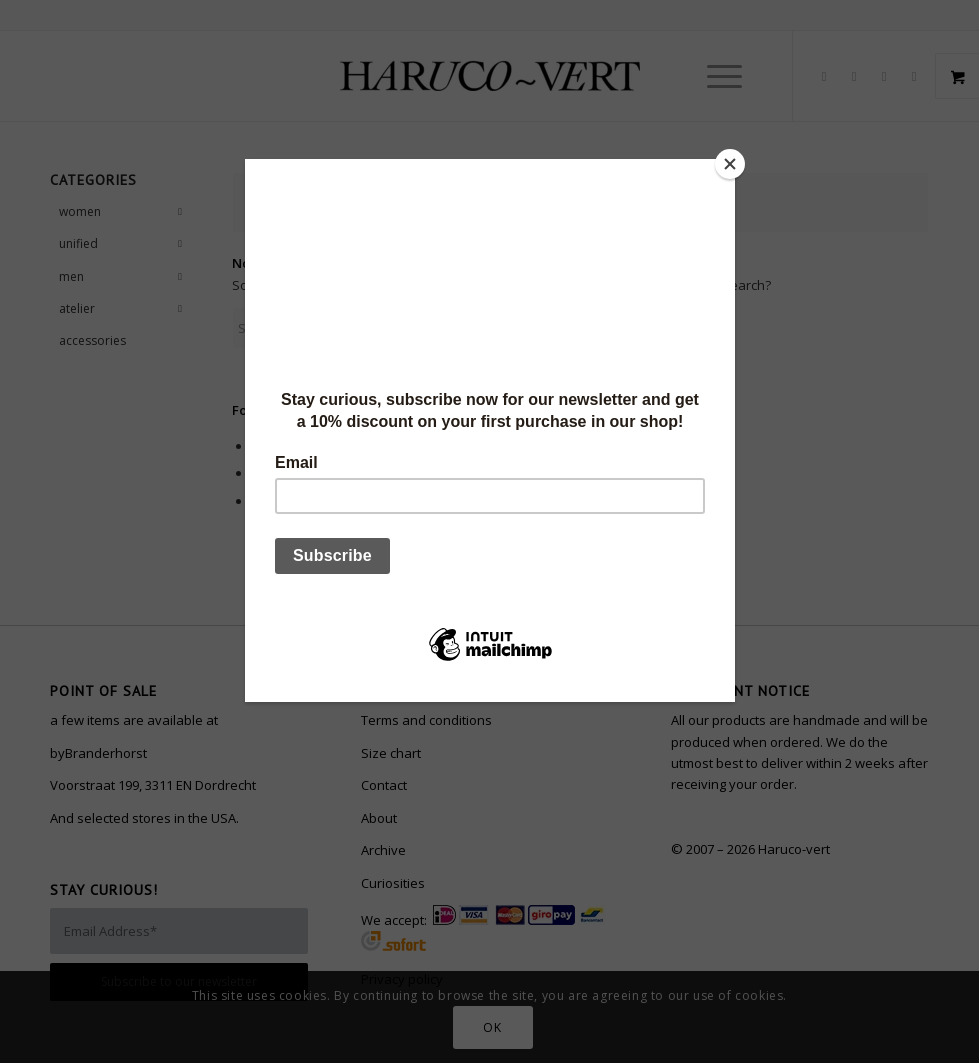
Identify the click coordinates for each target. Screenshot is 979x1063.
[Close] (730, 164)
